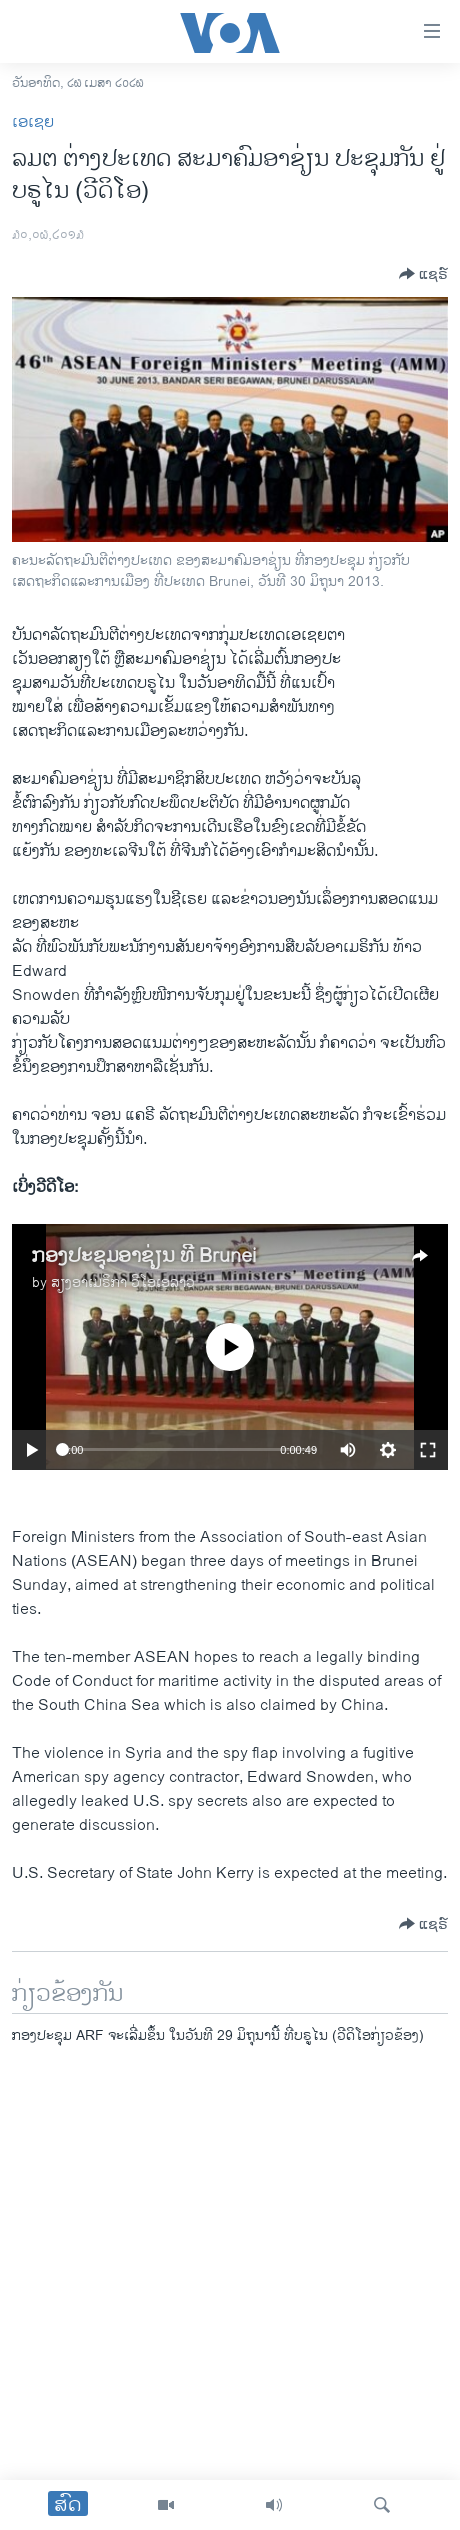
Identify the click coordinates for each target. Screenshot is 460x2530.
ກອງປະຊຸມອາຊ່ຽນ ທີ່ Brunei (144, 1256)
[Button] (423, 274)
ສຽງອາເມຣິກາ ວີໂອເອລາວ (123, 1282)
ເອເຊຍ (33, 122)
